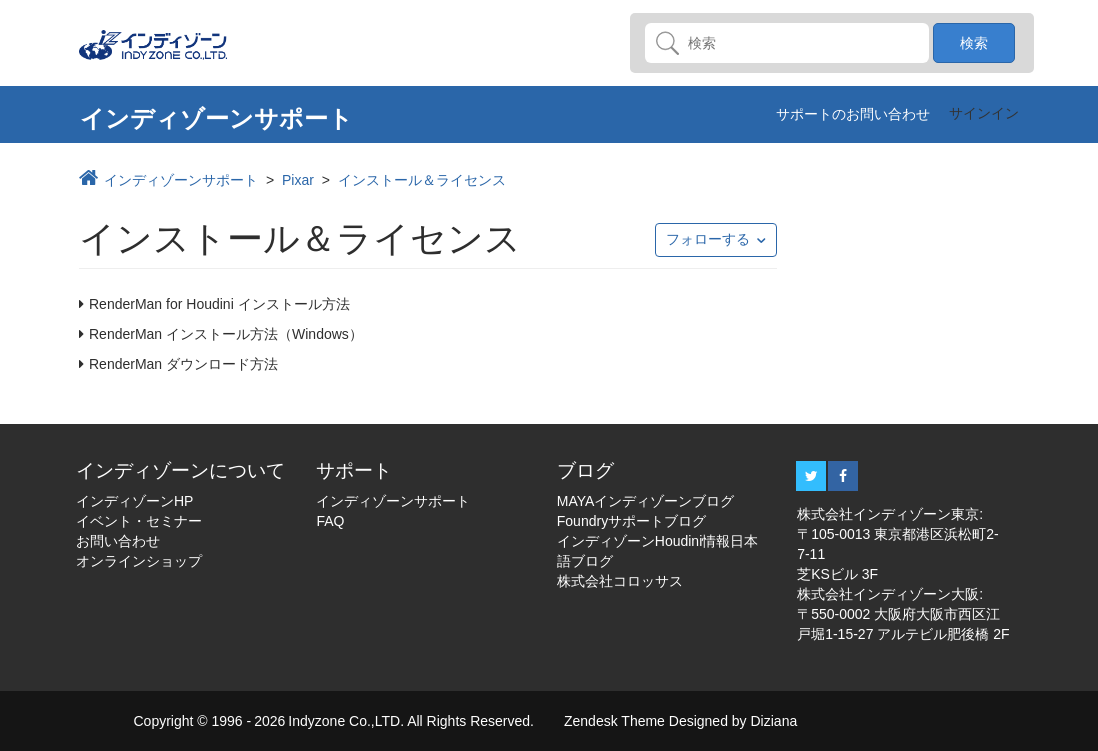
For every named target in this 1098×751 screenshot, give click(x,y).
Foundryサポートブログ (631, 521)
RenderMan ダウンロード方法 (183, 364)
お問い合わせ (118, 541)
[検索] (787, 43)
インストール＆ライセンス (422, 180)
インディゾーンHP (134, 501)
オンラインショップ (139, 561)
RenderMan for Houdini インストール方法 (219, 304)
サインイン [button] (984, 113)
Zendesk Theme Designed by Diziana (680, 721)
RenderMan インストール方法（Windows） (226, 334)
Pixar (298, 180)
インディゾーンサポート (181, 180)
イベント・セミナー (139, 521)
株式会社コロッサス (620, 581)
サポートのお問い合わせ (853, 114)
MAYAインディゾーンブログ (646, 501)
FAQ (330, 521)
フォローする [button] (708, 239)
